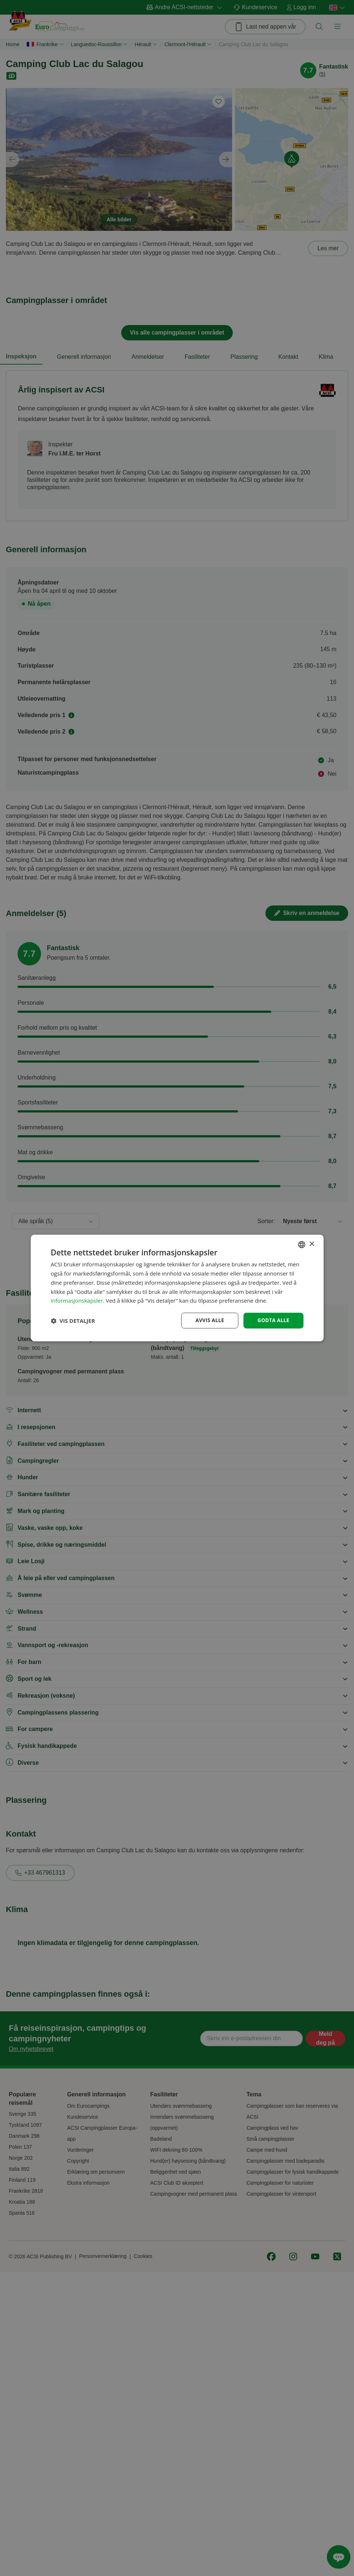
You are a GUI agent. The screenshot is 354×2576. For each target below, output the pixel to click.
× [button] (311, 1244)
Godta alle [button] (272, 1320)
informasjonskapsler (77, 1300)
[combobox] (301, 1244)
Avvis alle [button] (208, 1320)
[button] (73, 1320)
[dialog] (177, 1288)
